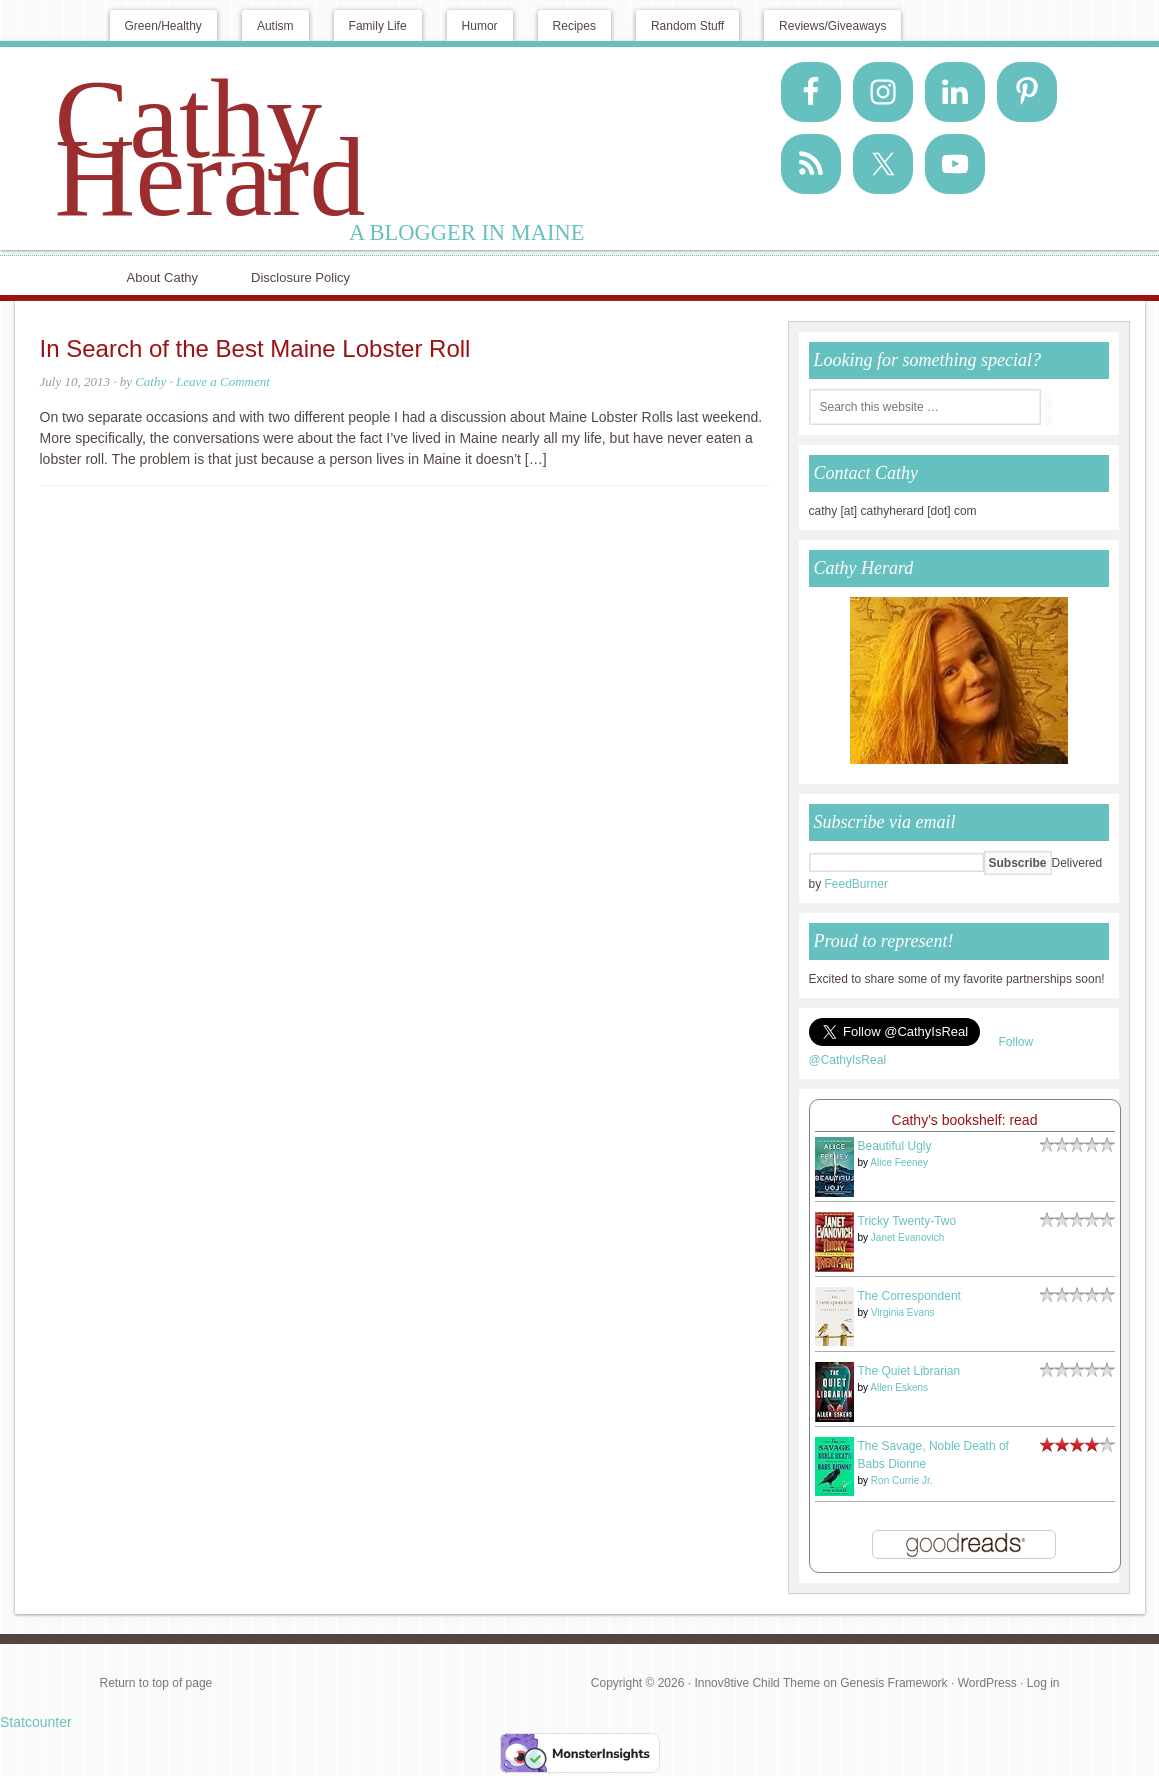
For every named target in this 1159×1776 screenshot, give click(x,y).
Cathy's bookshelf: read (965, 1120)
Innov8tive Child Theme (757, 1683)
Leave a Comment (223, 381)
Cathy (150, 381)
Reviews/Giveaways (832, 26)
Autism (275, 26)
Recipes (574, 26)
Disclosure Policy (300, 277)
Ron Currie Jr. (902, 1480)
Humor (480, 26)
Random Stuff (687, 26)
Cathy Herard (210, 148)
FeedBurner (856, 884)
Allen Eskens (899, 1387)
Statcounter (36, 1722)
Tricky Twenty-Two (907, 1221)
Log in (1043, 1683)
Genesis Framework (893, 1683)
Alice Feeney (899, 1162)
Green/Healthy (163, 26)
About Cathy (163, 277)
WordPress (987, 1683)
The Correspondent (909, 1296)
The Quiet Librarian (909, 1371)
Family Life (378, 26)
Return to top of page (156, 1683)
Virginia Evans (903, 1312)
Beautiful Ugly (895, 1146)
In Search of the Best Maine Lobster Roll (255, 348)
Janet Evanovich (907, 1237)
